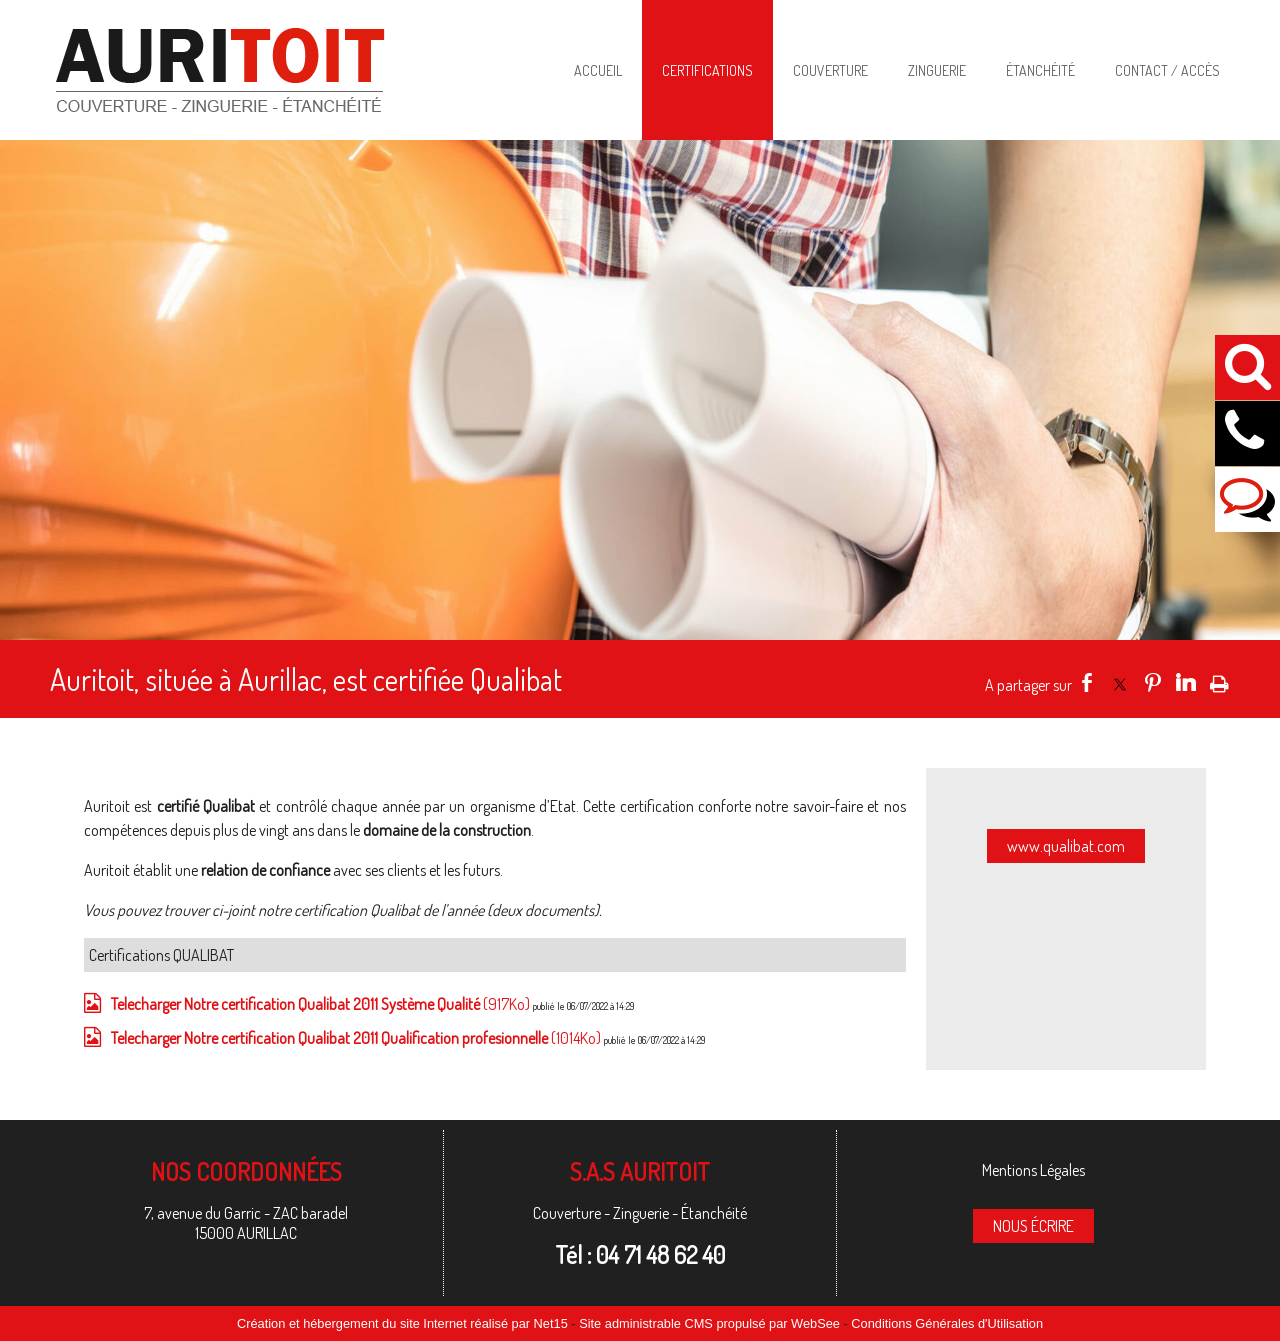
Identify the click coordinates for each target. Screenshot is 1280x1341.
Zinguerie (937, 70)
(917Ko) (322, 1004)
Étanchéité (1040, 70)
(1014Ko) (357, 1038)
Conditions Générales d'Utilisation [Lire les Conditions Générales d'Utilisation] (947, 1323)
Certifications (707, 70)
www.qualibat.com (1066, 846)
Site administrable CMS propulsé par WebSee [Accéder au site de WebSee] (709, 1323)
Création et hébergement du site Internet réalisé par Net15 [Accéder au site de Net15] (402, 1323)
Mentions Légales (1033, 1170)
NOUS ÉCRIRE (1033, 1226)
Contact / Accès (1167, 70)
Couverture (830, 70)
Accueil (598, 70)
